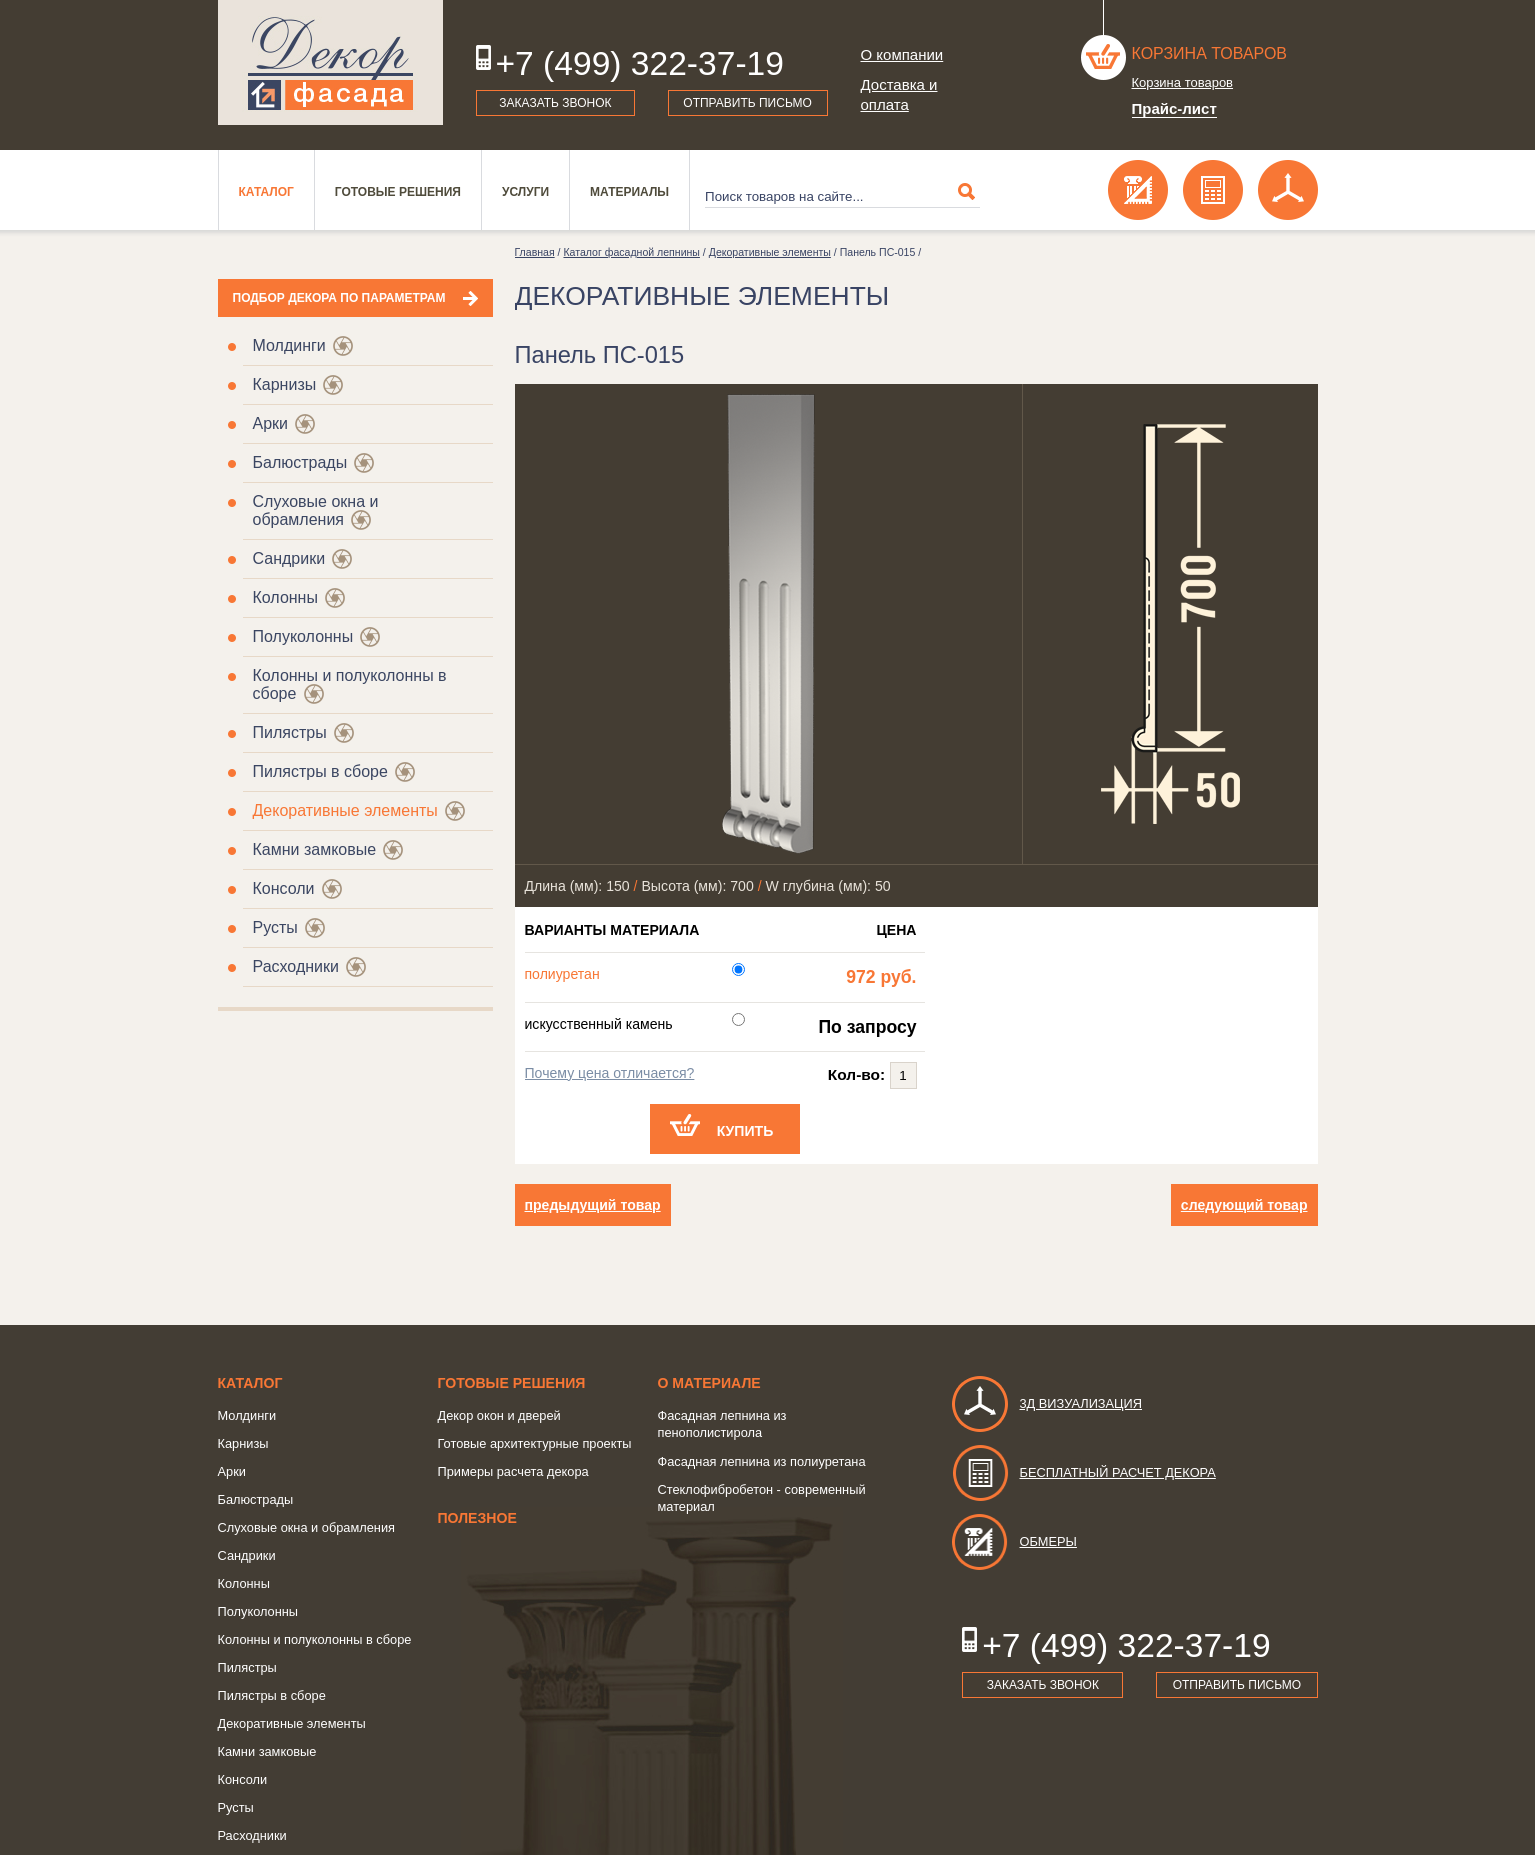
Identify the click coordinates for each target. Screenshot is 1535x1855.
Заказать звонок (555, 103)
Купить (745, 1131)
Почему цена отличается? (610, 1073)
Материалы (629, 192)
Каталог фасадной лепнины (631, 252)
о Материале (709, 1383)
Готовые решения (398, 192)
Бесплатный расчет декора (1083, 1472)
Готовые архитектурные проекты (535, 1443)
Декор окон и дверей (499, 1415)
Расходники (296, 966)
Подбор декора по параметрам (339, 298)
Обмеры (1013, 1541)
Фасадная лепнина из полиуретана (762, 1461)
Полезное (477, 1518)
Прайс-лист (1174, 108)
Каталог (266, 192)
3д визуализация (1046, 1403)
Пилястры (290, 732)
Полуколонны (303, 636)
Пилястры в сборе (320, 771)
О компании (902, 54)
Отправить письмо (747, 103)
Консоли (284, 888)
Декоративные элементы (345, 810)
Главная (535, 252)
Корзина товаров (1210, 53)
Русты (275, 927)
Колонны (285, 597)
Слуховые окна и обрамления (316, 510)
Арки (271, 423)
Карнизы (285, 384)
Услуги (525, 192)
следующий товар (1244, 1205)
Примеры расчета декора (513, 1471)
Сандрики (289, 558)
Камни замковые (315, 849)
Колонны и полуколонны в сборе (315, 1639)
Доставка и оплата (899, 94)
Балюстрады (300, 462)
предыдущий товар (593, 1205)
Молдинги (289, 345)
